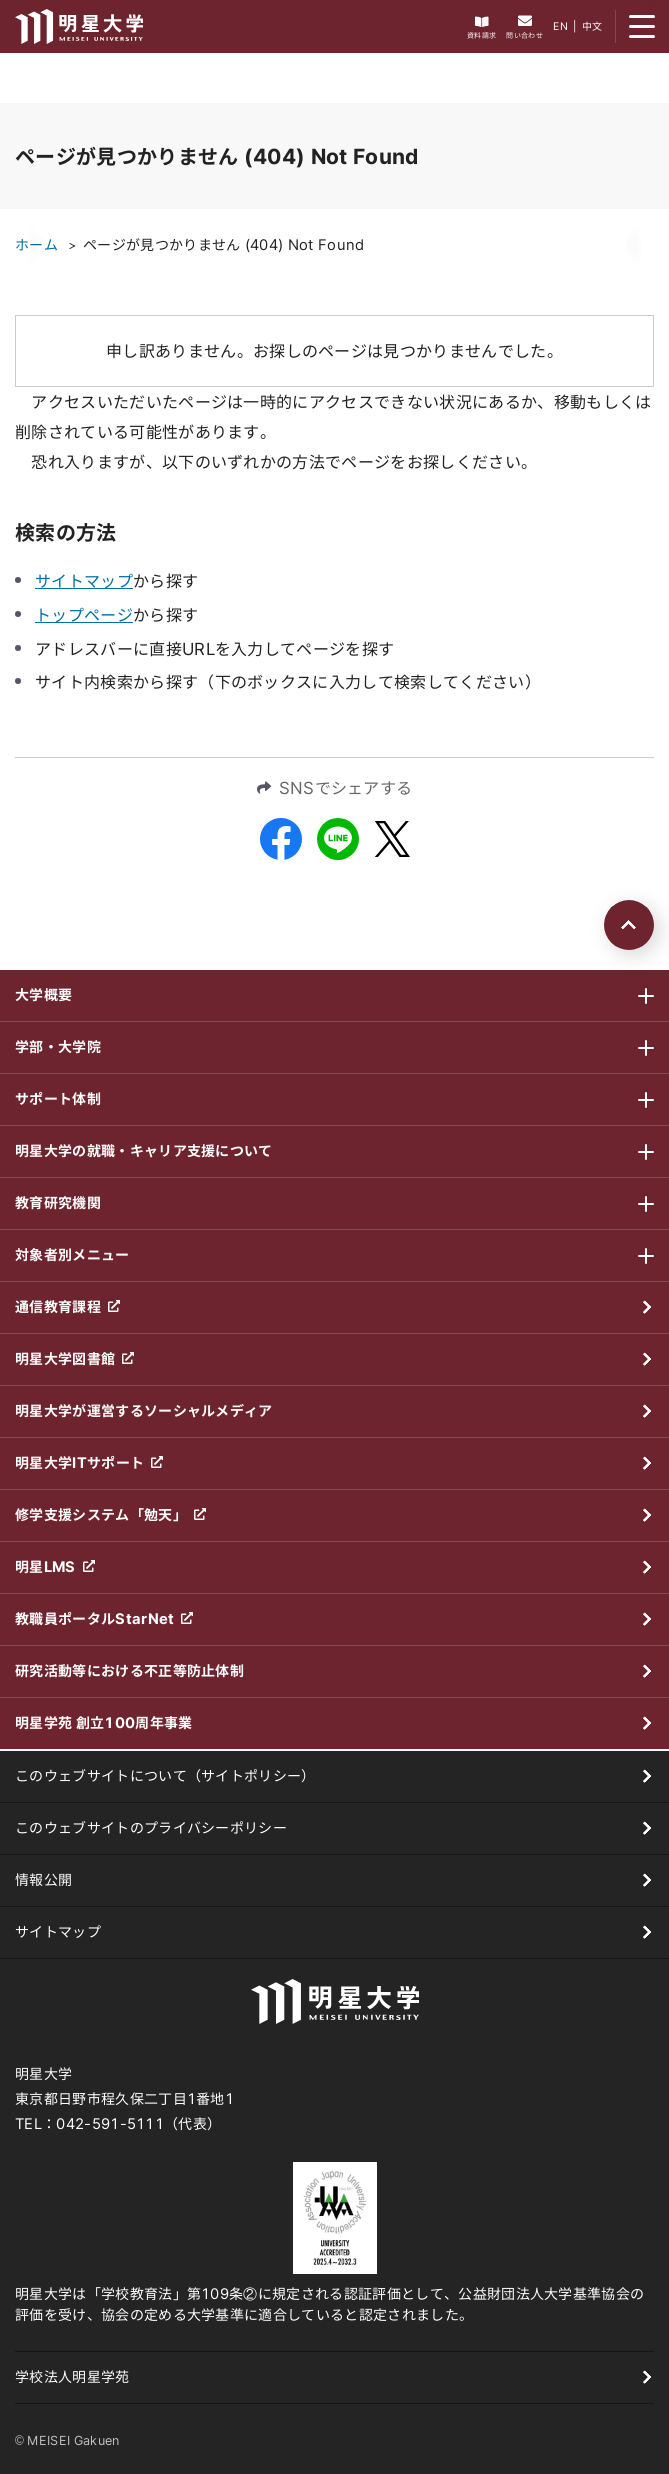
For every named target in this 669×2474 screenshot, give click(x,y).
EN (560, 26)
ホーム (36, 245)
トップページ (84, 615)
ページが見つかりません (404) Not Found (224, 245)
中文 (592, 26)
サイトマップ (84, 581)
